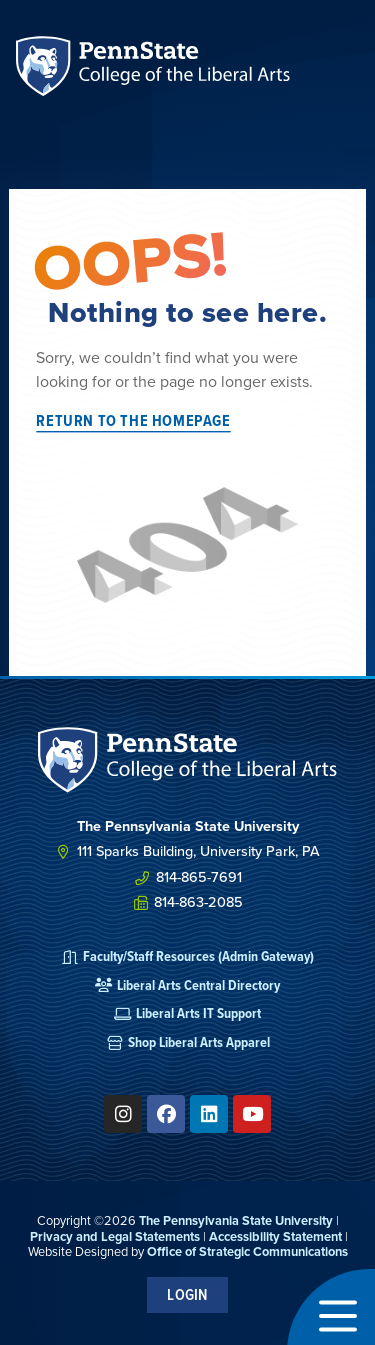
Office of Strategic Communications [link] (247, 1251)
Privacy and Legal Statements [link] (115, 1236)
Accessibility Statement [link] (275, 1236)
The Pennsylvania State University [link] (236, 1220)
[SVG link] (188, 760)
